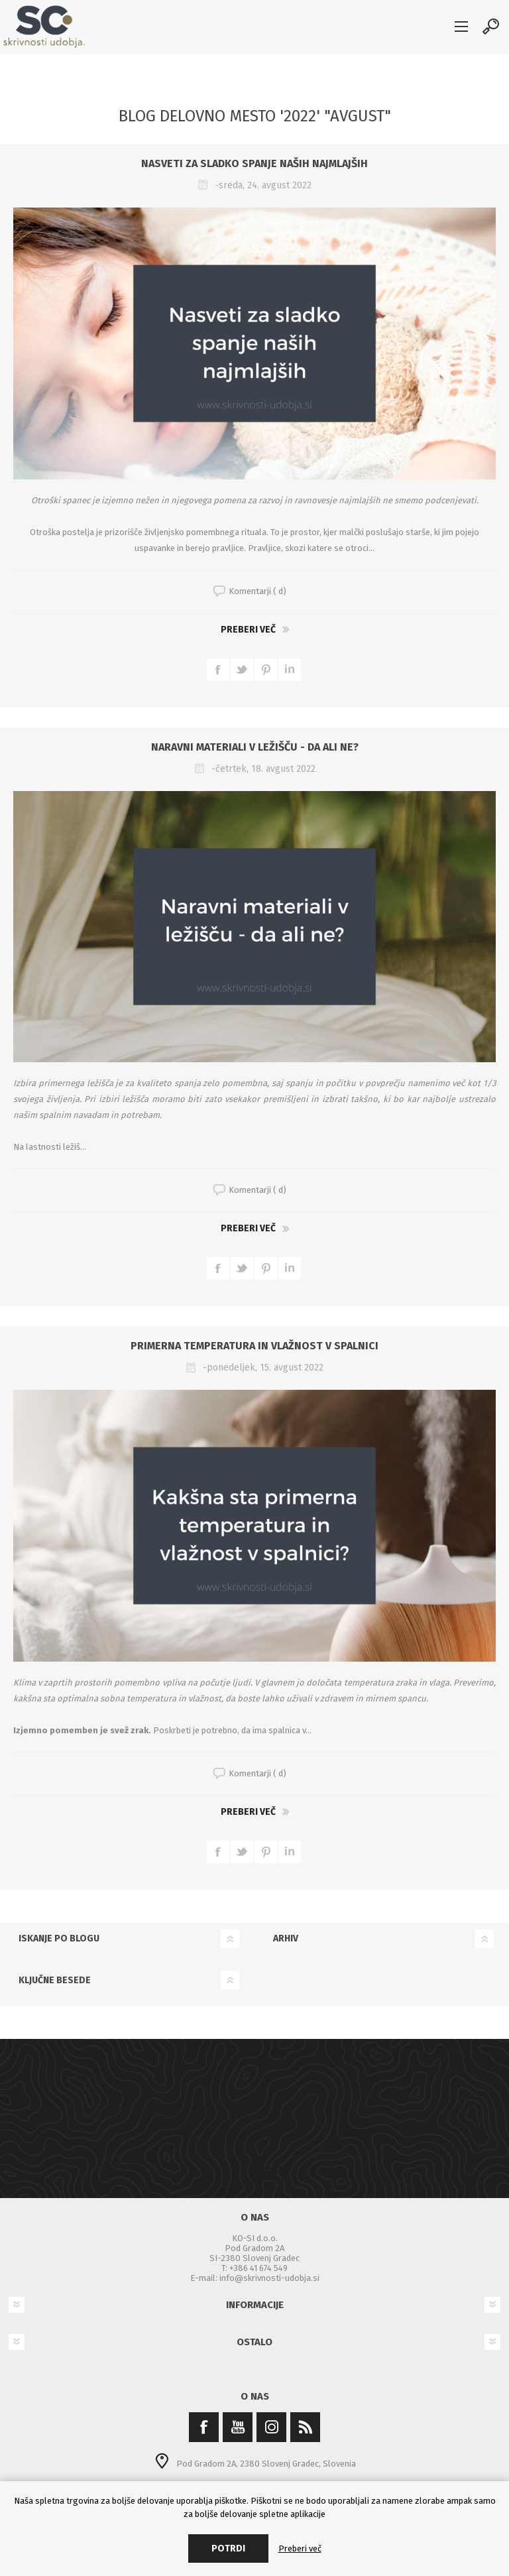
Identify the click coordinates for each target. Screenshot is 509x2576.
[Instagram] (271, 2427)
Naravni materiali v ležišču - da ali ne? (255, 747)
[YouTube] (238, 2427)
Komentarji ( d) (257, 591)
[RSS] (305, 2427)
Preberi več (248, 629)
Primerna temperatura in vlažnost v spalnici (254, 1345)
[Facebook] (204, 2427)
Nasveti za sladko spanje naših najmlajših (254, 163)
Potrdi (228, 2548)
